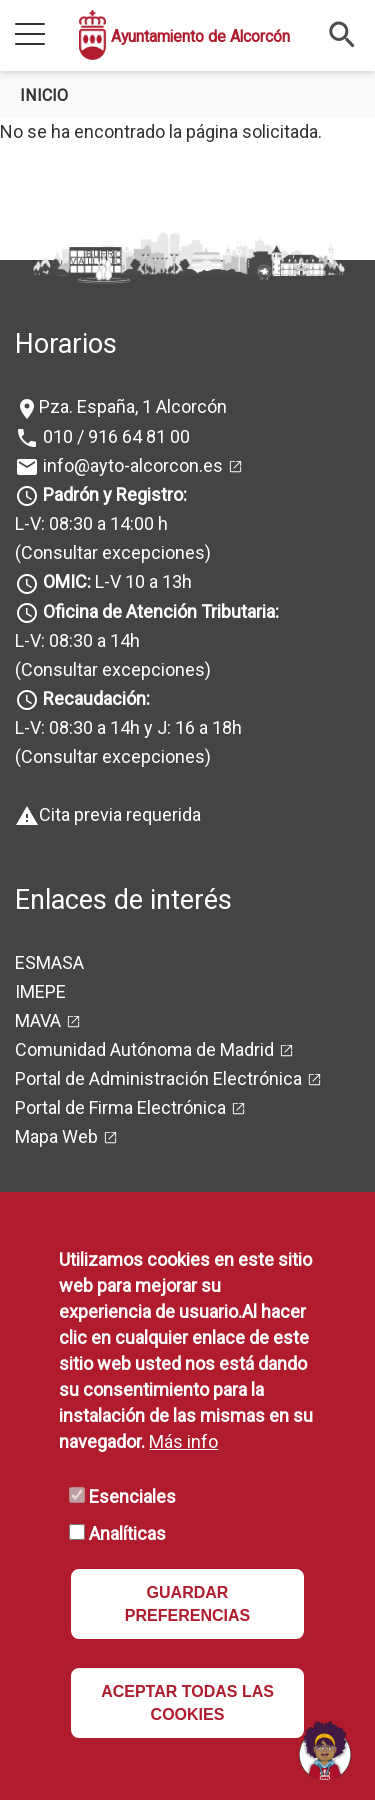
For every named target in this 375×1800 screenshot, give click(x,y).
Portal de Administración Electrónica (158, 1078)
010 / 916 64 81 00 (114, 436)
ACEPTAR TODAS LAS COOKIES (187, 1703)
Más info (183, 1441)
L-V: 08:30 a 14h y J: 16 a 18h (128, 727)
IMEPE (40, 991)
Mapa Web (56, 1136)
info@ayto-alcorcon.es (131, 465)
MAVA (38, 1020)
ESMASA (49, 962)
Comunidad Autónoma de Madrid (144, 1049)
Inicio (44, 95)
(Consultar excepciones (110, 552)
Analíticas (127, 1533)
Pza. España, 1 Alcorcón (133, 406)
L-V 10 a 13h (115, 581)
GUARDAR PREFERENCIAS (187, 1604)
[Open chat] (325, 1750)
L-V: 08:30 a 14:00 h (91, 523)
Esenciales (132, 1496)
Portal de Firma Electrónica (120, 1107)
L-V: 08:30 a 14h (77, 640)
